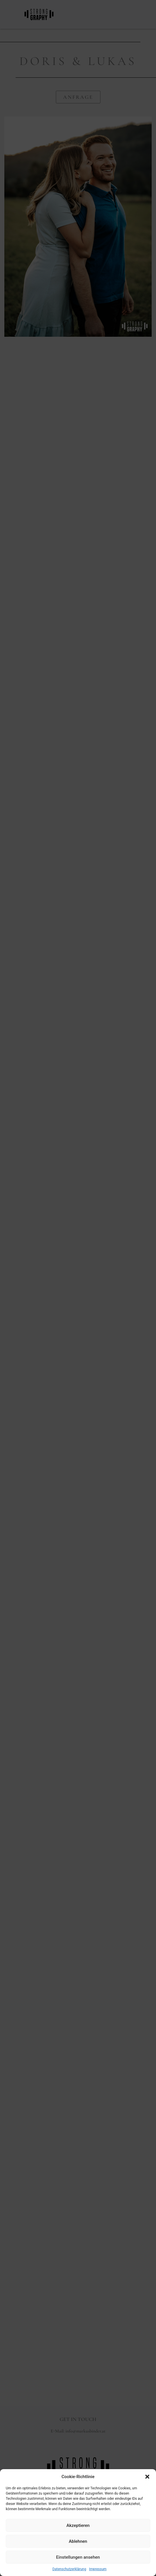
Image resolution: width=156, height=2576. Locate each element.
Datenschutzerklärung (69, 2569)
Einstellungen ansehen (78, 2557)
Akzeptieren (77, 2525)
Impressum (98, 2569)
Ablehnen (78, 2541)
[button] (147, 2477)
